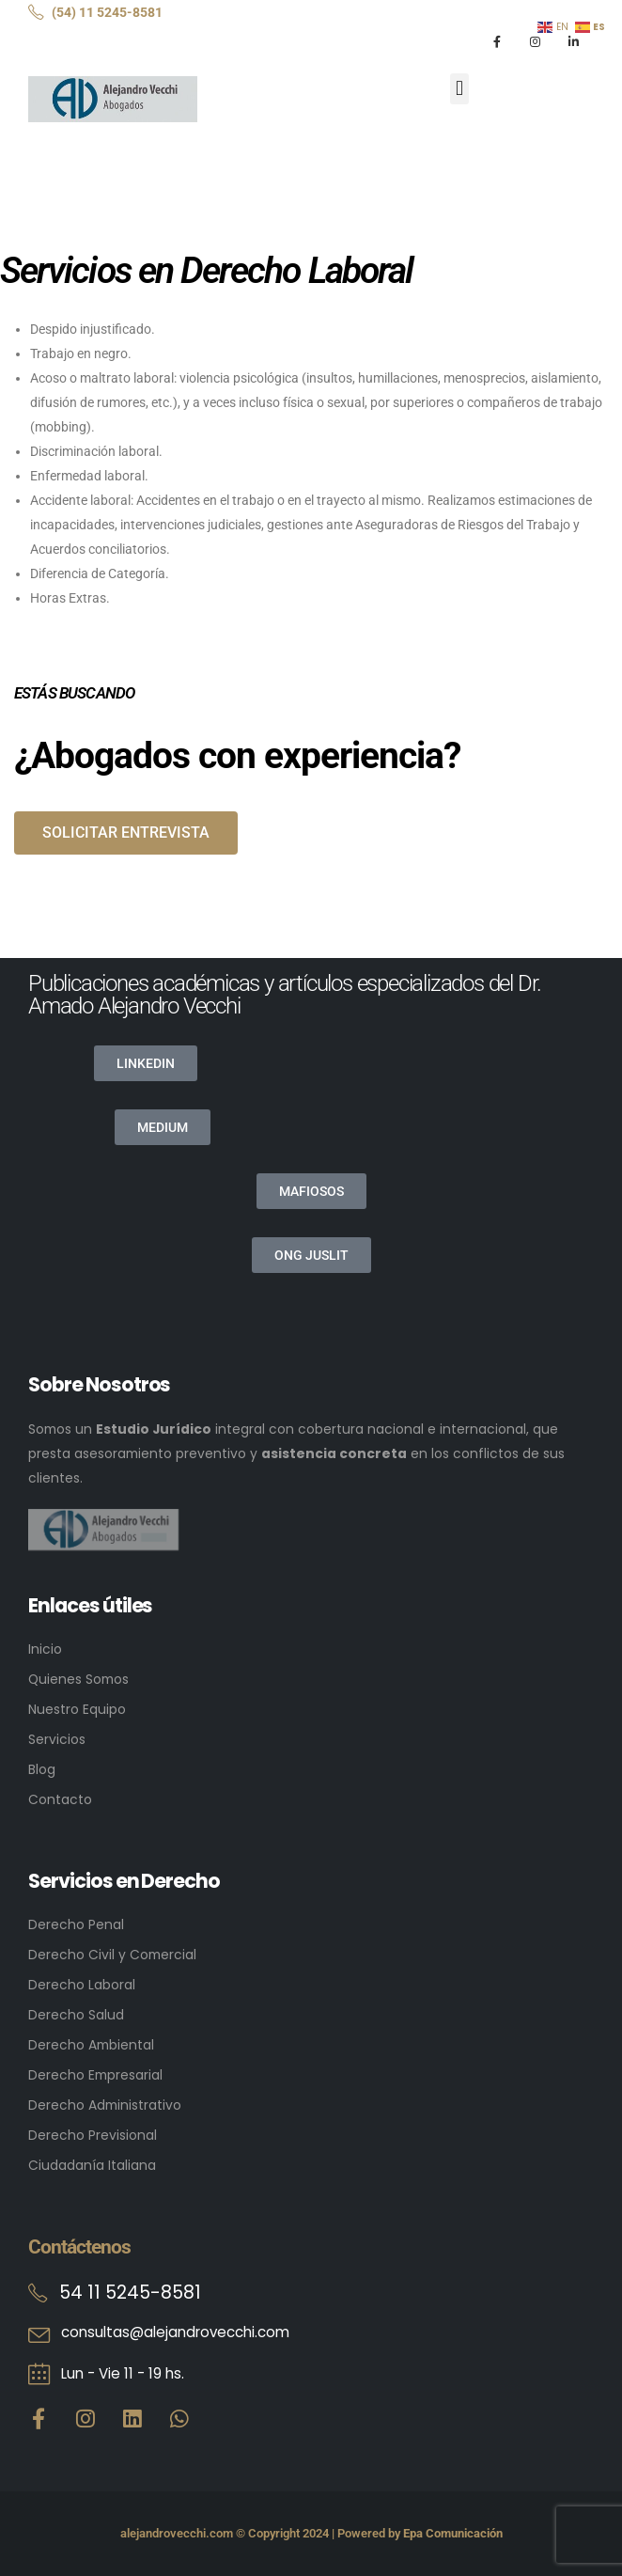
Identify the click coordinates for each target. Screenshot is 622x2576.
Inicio (45, 1649)
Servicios (57, 1739)
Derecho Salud (76, 2014)
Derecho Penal (76, 1924)
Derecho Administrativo (104, 2105)
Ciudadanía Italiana (92, 2165)
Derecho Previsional (92, 2135)
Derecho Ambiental (91, 2044)
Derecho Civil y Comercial (112, 1954)
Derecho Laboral (81, 1984)
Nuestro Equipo (77, 1709)
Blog (41, 1769)
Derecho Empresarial (95, 2075)
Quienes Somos (78, 1679)
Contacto (60, 1799)
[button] (459, 88)
